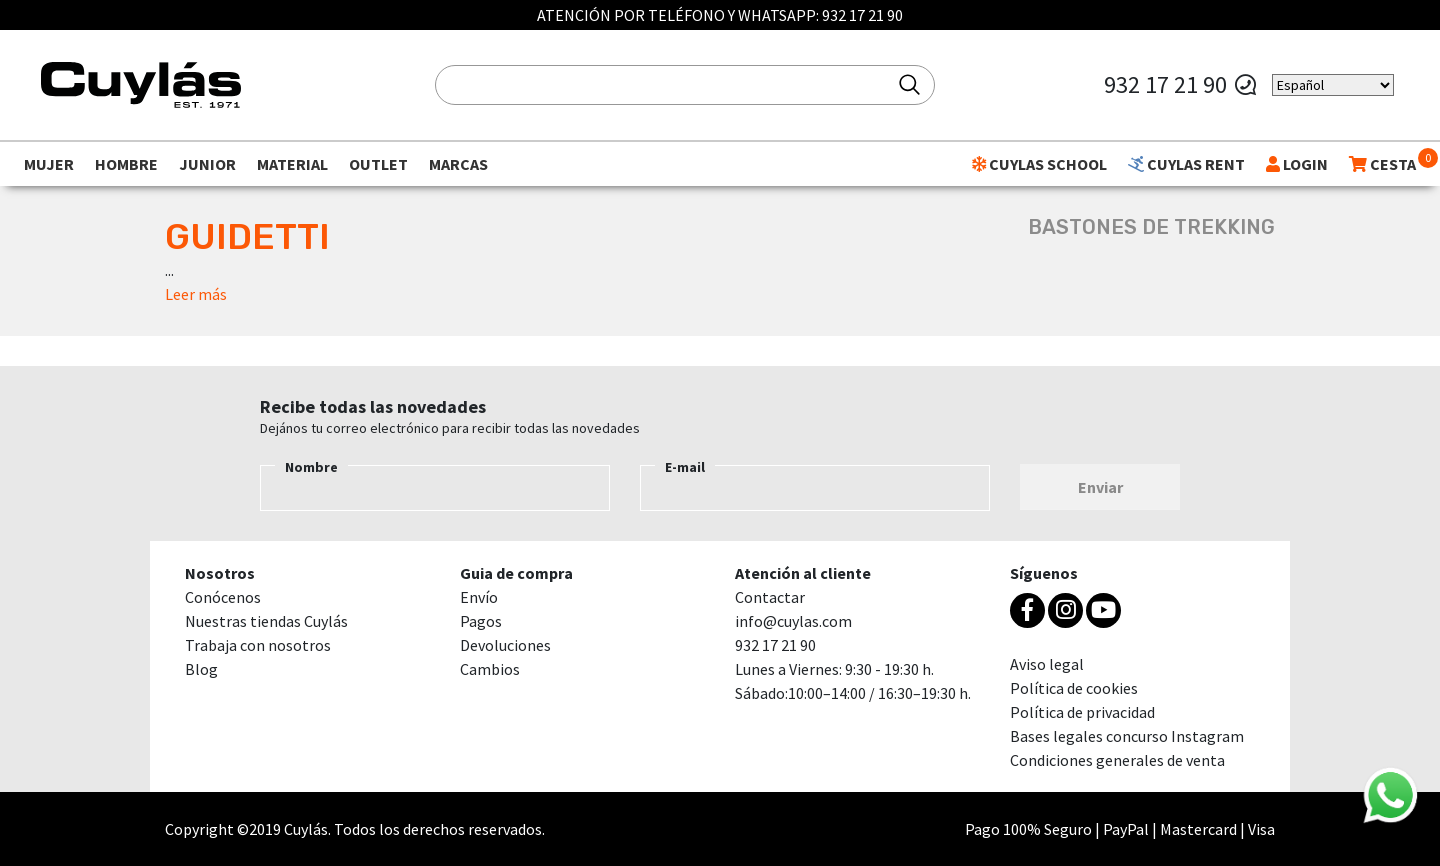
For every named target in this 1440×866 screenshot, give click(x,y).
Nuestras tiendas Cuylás (266, 621)
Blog (201, 669)
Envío (479, 597)
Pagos (481, 621)
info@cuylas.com (793, 621)
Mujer (49, 164)
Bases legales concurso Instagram (1127, 736)
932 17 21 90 (862, 15)
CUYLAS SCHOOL (1039, 164)
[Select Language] (1333, 85)
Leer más (196, 294)
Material (292, 164)
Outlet (378, 164)
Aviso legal (1047, 664)
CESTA (1382, 164)
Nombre (311, 467)
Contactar (770, 597)
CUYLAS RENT (1186, 164)
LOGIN (1297, 164)
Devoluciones (505, 645)
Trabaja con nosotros (258, 645)
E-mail (685, 467)
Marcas (458, 164)
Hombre (126, 164)
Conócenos (223, 597)
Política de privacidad (1082, 712)
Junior (207, 164)
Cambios (490, 669)
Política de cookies (1074, 688)
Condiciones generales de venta (1117, 760)
